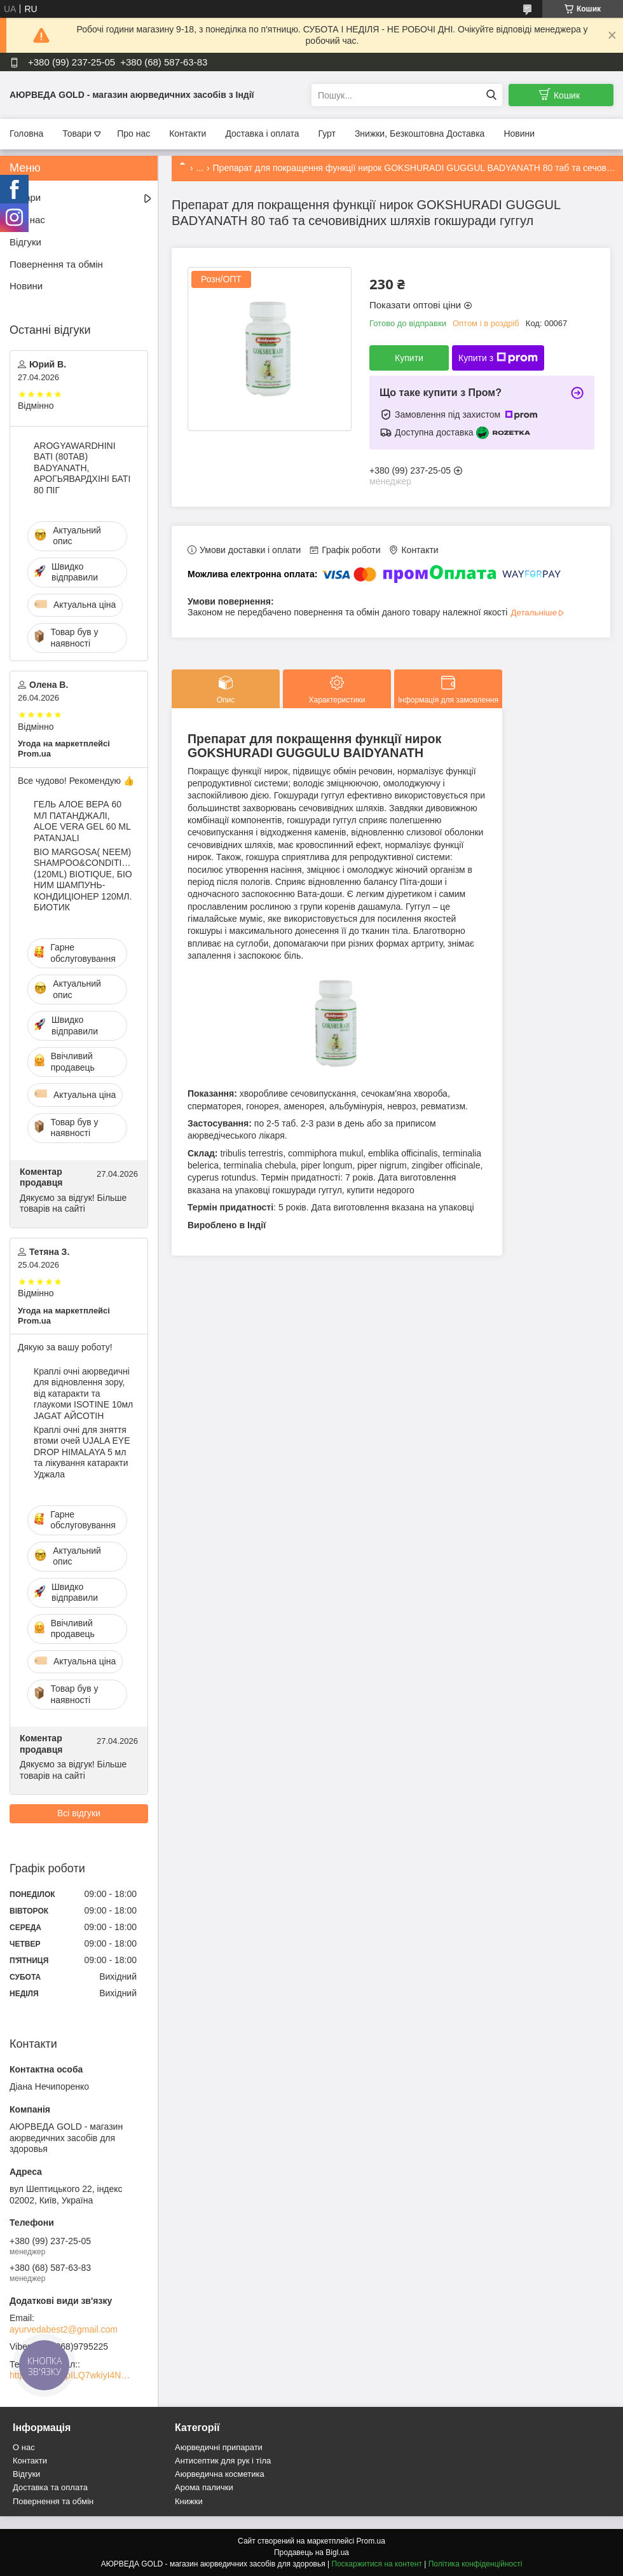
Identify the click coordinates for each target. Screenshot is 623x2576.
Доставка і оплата (262, 133)
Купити (409, 358)
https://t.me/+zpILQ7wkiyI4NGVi (70, 2375)
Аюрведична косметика (219, 2474)
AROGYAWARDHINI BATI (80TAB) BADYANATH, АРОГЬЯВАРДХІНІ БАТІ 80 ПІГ (82, 468)
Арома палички (204, 2487)
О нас (24, 2447)
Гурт (326, 133)
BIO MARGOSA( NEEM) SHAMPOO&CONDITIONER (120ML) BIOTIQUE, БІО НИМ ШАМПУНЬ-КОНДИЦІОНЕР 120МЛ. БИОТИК (84, 880)
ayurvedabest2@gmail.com (64, 2329)
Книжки (189, 2501)
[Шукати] (491, 95)
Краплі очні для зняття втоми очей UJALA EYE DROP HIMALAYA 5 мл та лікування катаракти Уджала (82, 1452)
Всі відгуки (78, 1813)
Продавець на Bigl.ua (311, 2552)
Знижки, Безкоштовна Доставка (420, 133)
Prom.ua (371, 2541)
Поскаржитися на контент (377, 2563)
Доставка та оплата (50, 2487)
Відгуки (25, 241)
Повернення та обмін (56, 264)
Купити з (498, 358)
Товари (77, 133)
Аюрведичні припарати (219, 2447)
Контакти (187, 133)
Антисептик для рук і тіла (223, 2460)
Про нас (133, 133)
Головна (26, 133)
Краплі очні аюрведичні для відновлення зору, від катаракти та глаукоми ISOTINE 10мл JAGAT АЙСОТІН (83, 1393)
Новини (519, 133)
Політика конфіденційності (475, 2563)
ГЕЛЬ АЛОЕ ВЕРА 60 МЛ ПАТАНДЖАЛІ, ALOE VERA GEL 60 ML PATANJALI (82, 821)
